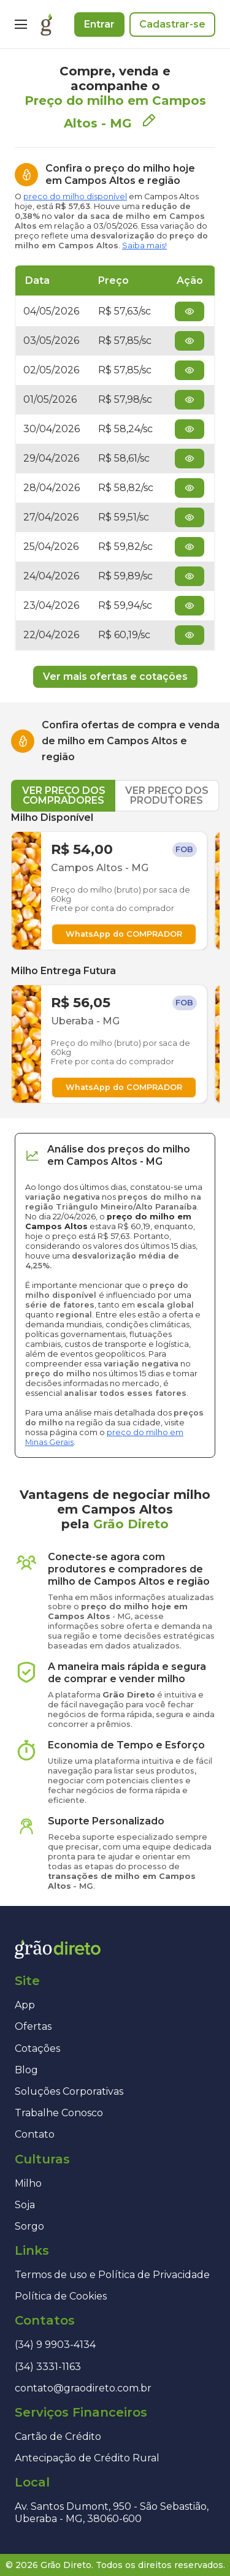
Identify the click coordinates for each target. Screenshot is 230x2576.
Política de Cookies (61, 2296)
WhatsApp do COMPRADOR (124, 934)
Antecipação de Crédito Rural (87, 2458)
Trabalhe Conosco (59, 2113)
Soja (25, 2205)
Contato (35, 2134)
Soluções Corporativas (69, 2091)
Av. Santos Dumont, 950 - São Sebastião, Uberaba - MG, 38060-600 (112, 2512)
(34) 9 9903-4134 (55, 2344)
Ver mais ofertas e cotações (115, 676)
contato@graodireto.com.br (83, 2388)
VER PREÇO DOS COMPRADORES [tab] (63, 795)
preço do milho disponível (75, 196)
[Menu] (21, 24)
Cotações (37, 2048)
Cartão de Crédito (58, 2436)
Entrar (99, 24)
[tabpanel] (115, 957)
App (25, 2005)
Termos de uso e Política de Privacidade (112, 2275)
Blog (26, 2070)
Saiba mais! (144, 245)
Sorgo (29, 2226)
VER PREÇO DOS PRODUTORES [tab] (167, 795)
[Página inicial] (46, 24)
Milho (28, 2183)
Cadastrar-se (172, 24)
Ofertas (33, 2026)
